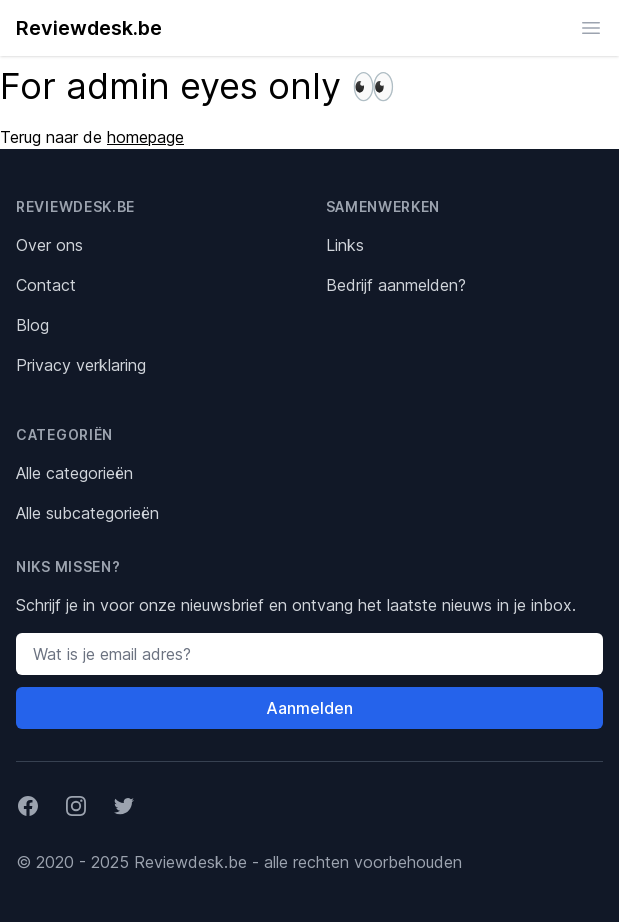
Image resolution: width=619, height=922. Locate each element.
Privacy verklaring (81, 365)
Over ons (49, 245)
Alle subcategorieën (87, 513)
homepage (145, 137)
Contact (46, 285)
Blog (32, 325)
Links (345, 245)
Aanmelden (309, 708)
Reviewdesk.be (89, 28)
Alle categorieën (74, 473)
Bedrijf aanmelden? (396, 285)
